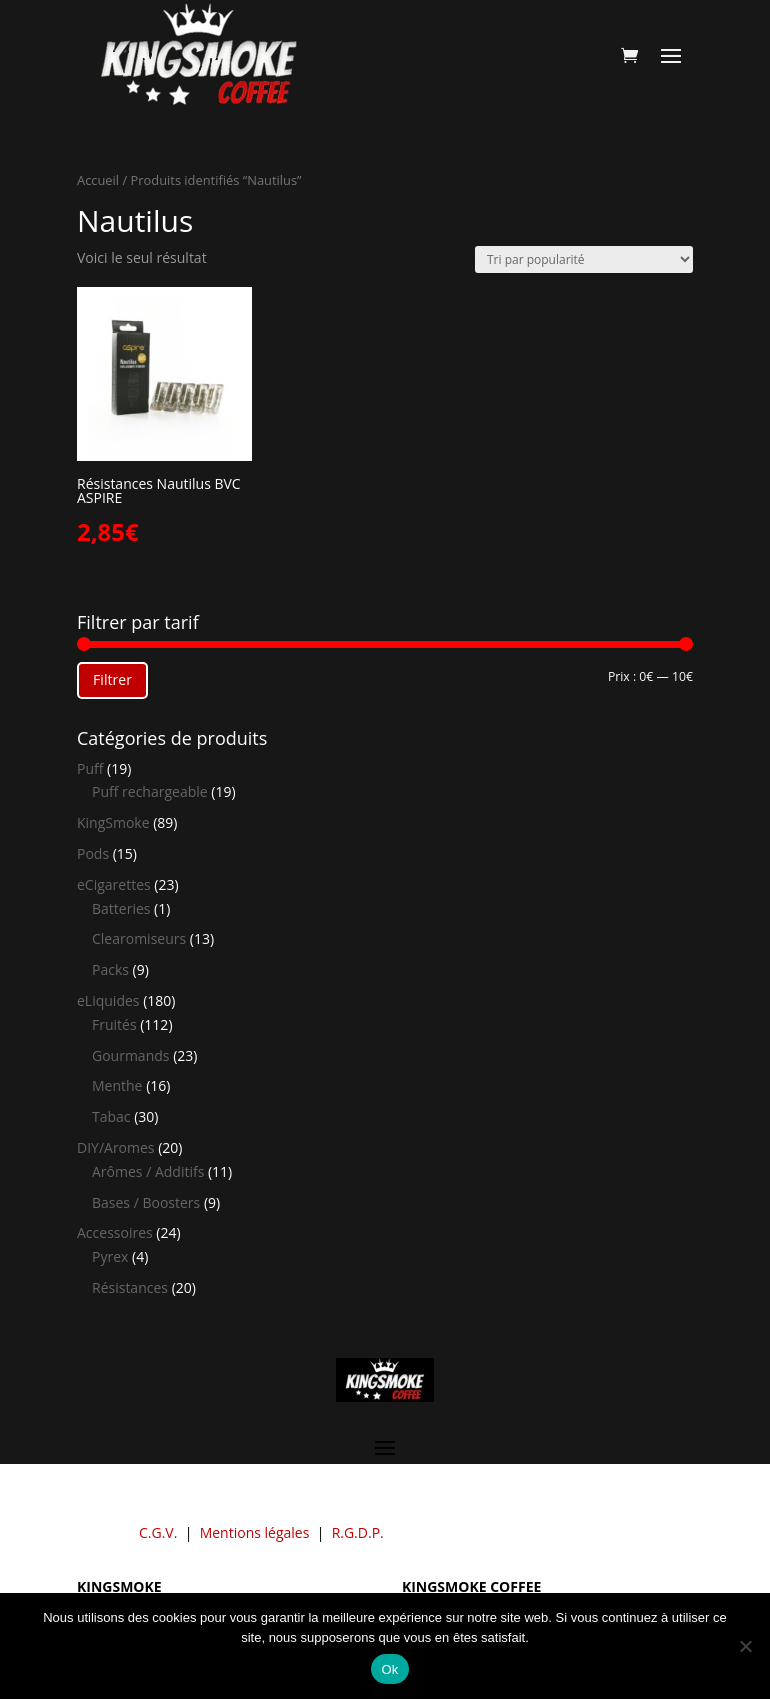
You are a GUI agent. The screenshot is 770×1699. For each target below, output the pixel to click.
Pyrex (110, 1256)
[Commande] (584, 259)
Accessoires (115, 1232)
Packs (110, 969)
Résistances (130, 1287)
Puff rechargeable (150, 791)
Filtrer (112, 679)
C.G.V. (158, 1532)
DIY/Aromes (116, 1147)
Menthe (117, 1085)
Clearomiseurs (139, 938)
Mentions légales (255, 1532)
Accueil (98, 180)
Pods (93, 853)
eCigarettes (114, 884)
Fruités (114, 1024)
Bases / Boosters (146, 1202)
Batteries (121, 908)
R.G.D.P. (358, 1532)
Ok (389, 1669)
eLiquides (108, 1000)
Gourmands (130, 1055)
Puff (90, 768)
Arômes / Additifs (148, 1171)
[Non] (745, 1646)
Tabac (111, 1116)
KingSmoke (113, 822)
